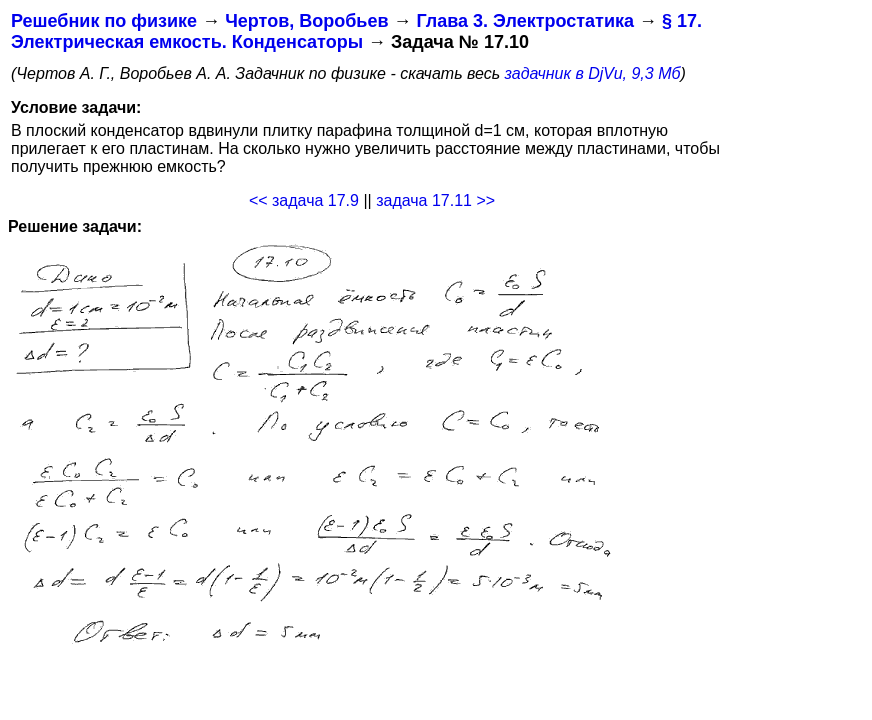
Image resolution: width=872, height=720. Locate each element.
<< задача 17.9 (304, 200)
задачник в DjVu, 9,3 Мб (593, 73)
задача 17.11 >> (435, 200)
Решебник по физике (104, 21)
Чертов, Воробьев (306, 21)
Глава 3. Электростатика (525, 21)
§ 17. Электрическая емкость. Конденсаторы (356, 31)
